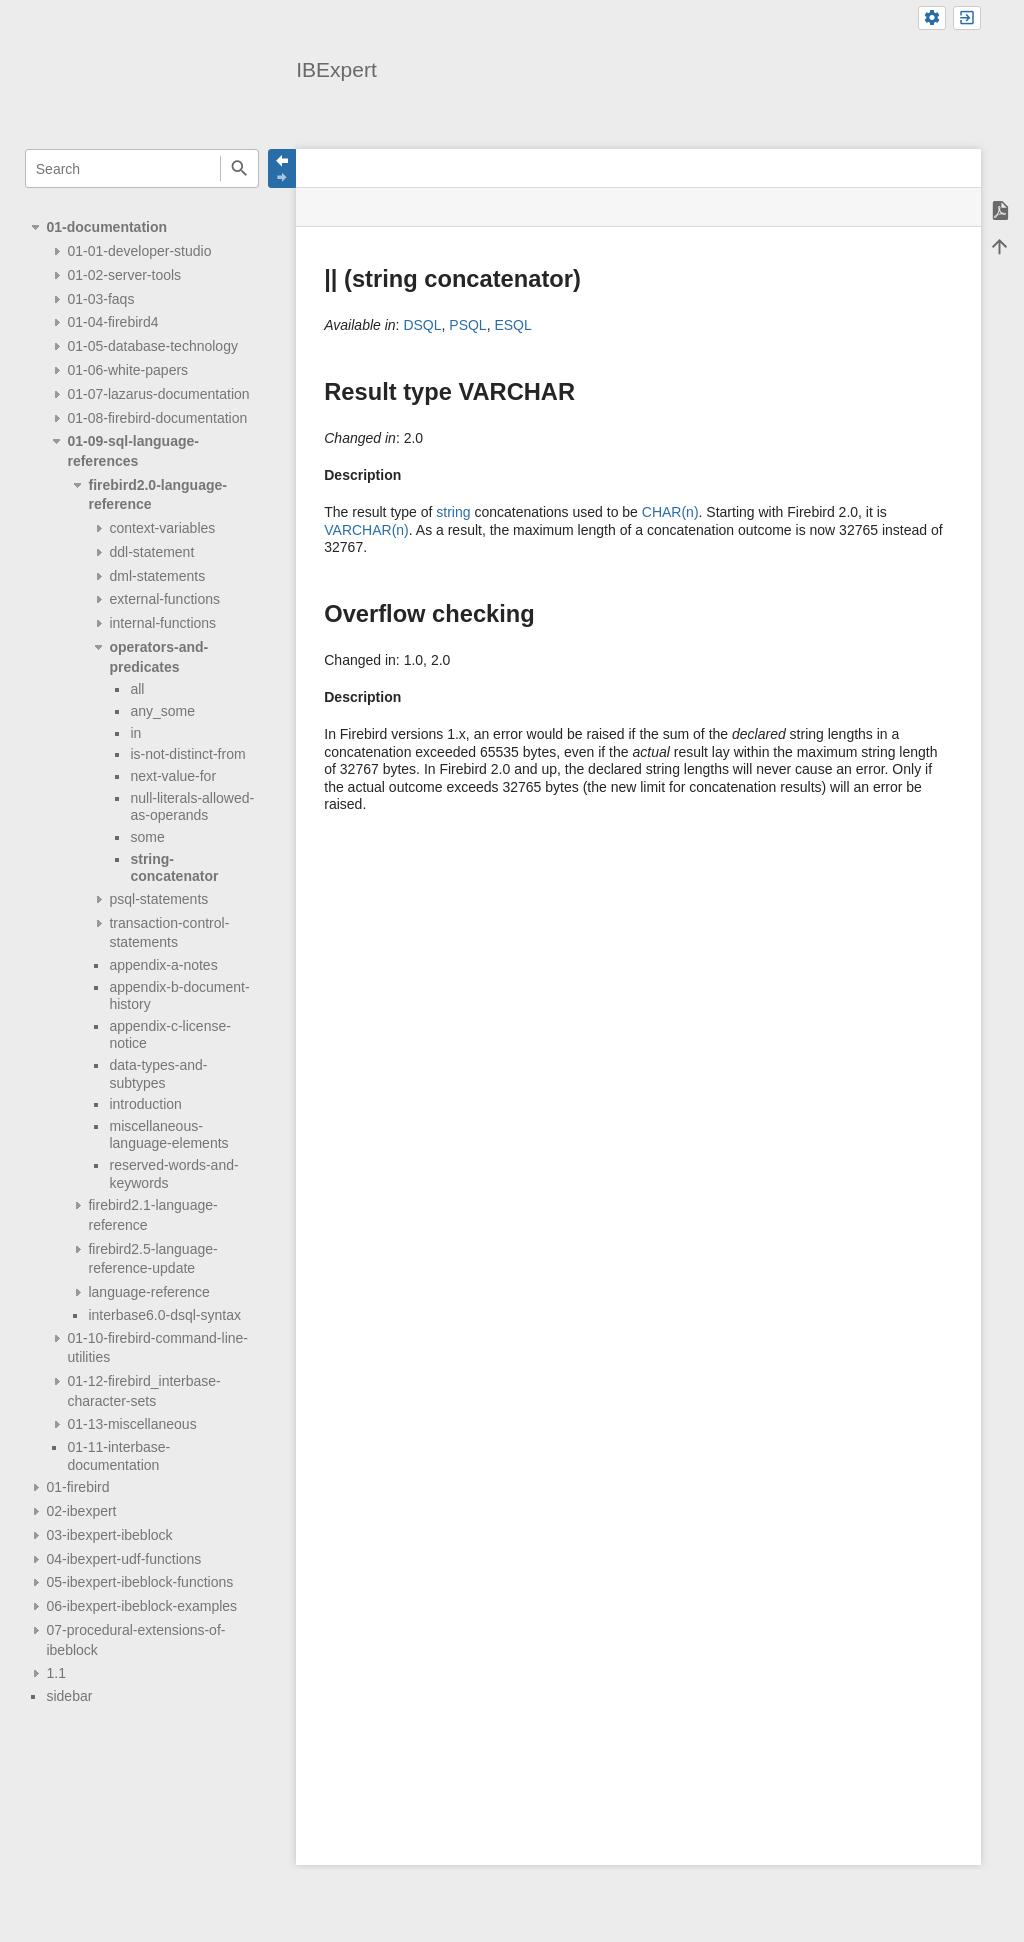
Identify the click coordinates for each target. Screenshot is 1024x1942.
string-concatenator (174, 868)
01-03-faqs (100, 299)
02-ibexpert (81, 1511)
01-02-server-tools (124, 275)
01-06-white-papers (127, 370)
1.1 (55, 1673)
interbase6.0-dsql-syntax (164, 1315)
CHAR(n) (670, 512)
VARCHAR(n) (366, 530)
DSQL (422, 325)
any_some (162, 711)
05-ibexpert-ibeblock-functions (139, 1582)
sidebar (69, 1696)
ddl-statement (151, 552)
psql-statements (158, 899)
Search (239, 168)
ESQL (512, 325)
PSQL (467, 325)
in (135, 733)
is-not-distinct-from (187, 754)
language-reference (148, 1292)
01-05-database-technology (152, 346)
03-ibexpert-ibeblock (109, 1535)
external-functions (164, 599)
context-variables (162, 528)
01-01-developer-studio (139, 251)
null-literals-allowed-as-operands (192, 807)
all (137, 689)
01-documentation (106, 227)
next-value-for (173, 776)
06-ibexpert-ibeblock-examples (141, 1606)
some (147, 837)
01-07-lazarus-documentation (158, 394)
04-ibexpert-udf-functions (123, 1559)
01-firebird (77, 1487)
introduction (145, 1104)
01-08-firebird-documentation (157, 418)
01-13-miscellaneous (131, 1424)
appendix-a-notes (163, 965)
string (453, 512)
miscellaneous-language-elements (168, 1135)
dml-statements (157, 576)
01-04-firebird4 (112, 322)
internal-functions (162, 623)
